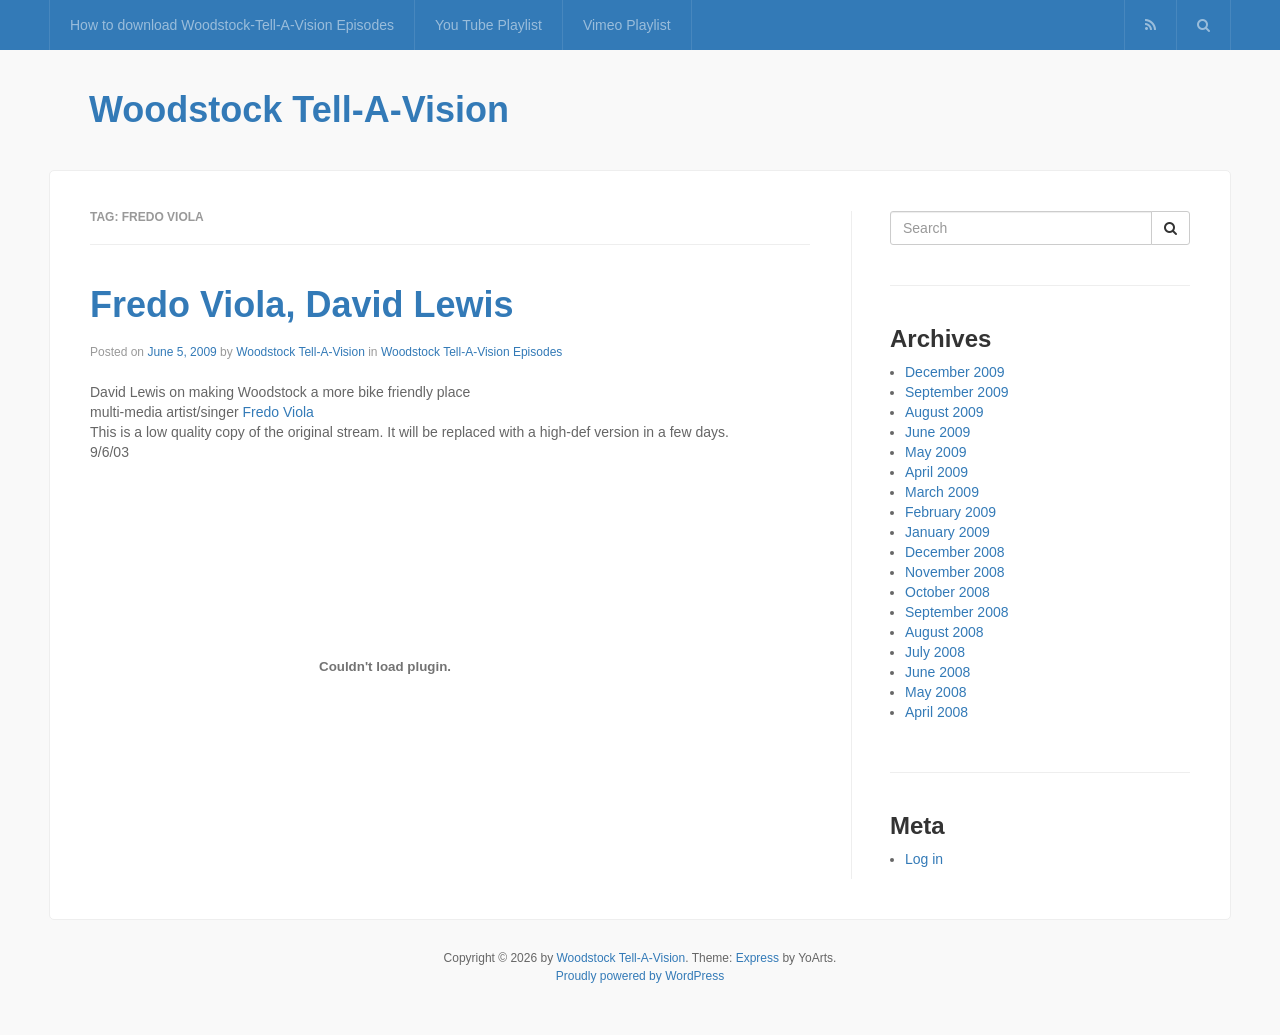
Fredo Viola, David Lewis (301, 304)
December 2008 (955, 552)
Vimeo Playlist (627, 25)
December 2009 (955, 372)
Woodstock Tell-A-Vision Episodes (471, 352)
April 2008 (936, 712)
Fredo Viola (278, 412)
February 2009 (950, 512)
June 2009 (937, 432)
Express (757, 958)
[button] (1203, 25)
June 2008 (937, 672)
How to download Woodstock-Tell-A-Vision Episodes (232, 25)
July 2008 (935, 652)
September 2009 (957, 392)
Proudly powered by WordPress (640, 976)
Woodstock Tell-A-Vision (299, 109)
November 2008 (955, 572)
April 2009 (936, 472)
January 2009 (947, 532)
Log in (924, 859)
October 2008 (947, 592)
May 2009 (935, 452)
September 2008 (957, 612)
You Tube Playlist (488, 25)
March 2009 (942, 492)
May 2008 (935, 692)
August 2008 (944, 632)
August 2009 (944, 412)
